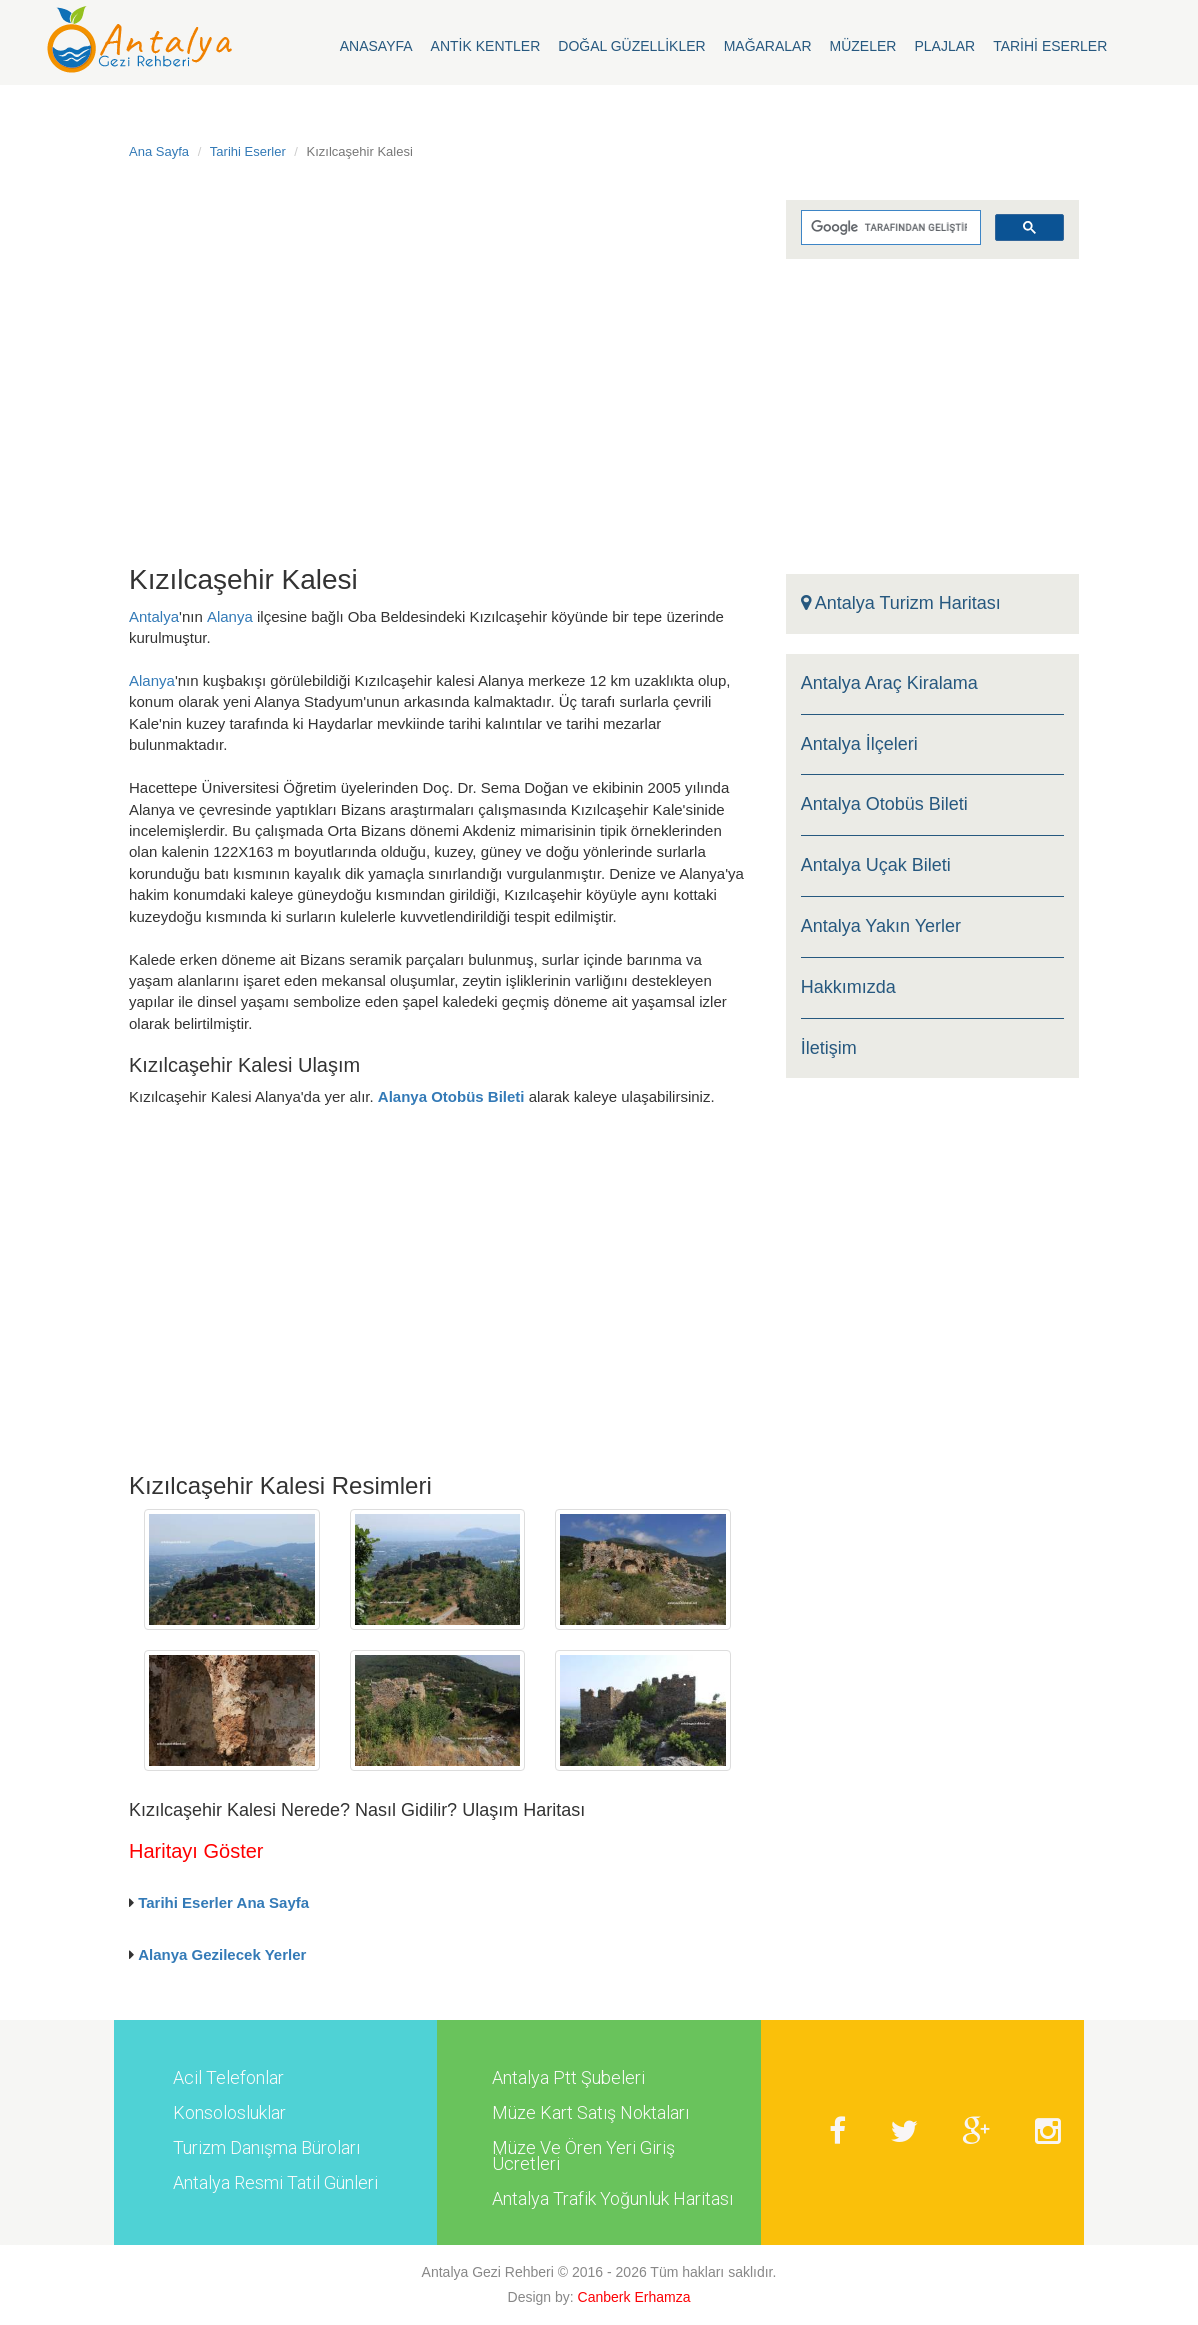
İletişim (829, 1048)
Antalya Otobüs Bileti (884, 804)
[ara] (889, 228)
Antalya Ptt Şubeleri (568, 2078)
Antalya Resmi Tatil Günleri (275, 2183)
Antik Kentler (486, 46)
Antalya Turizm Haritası (901, 604)
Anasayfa (376, 46)
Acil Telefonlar (228, 2078)
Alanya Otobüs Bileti (451, 1096)
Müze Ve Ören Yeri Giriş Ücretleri (583, 2156)
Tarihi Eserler (1050, 46)
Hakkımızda (848, 987)
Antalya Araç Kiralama (889, 683)
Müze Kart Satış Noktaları (590, 2113)
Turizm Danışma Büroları (266, 2148)
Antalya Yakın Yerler (881, 926)
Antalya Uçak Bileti (876, 865)
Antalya (154, 616)
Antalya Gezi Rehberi (488, 2272)
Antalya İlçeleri (859, 744)
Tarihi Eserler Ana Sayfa (223, 1902)
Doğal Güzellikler (631, 46)
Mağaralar (768, 46)
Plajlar (944, 46)
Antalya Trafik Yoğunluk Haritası (612, 2199)
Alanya (230, 616)
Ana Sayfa (159, 151)
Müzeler (863, 46)
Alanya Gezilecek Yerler (222, 1954)
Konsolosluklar (229, 2113)
